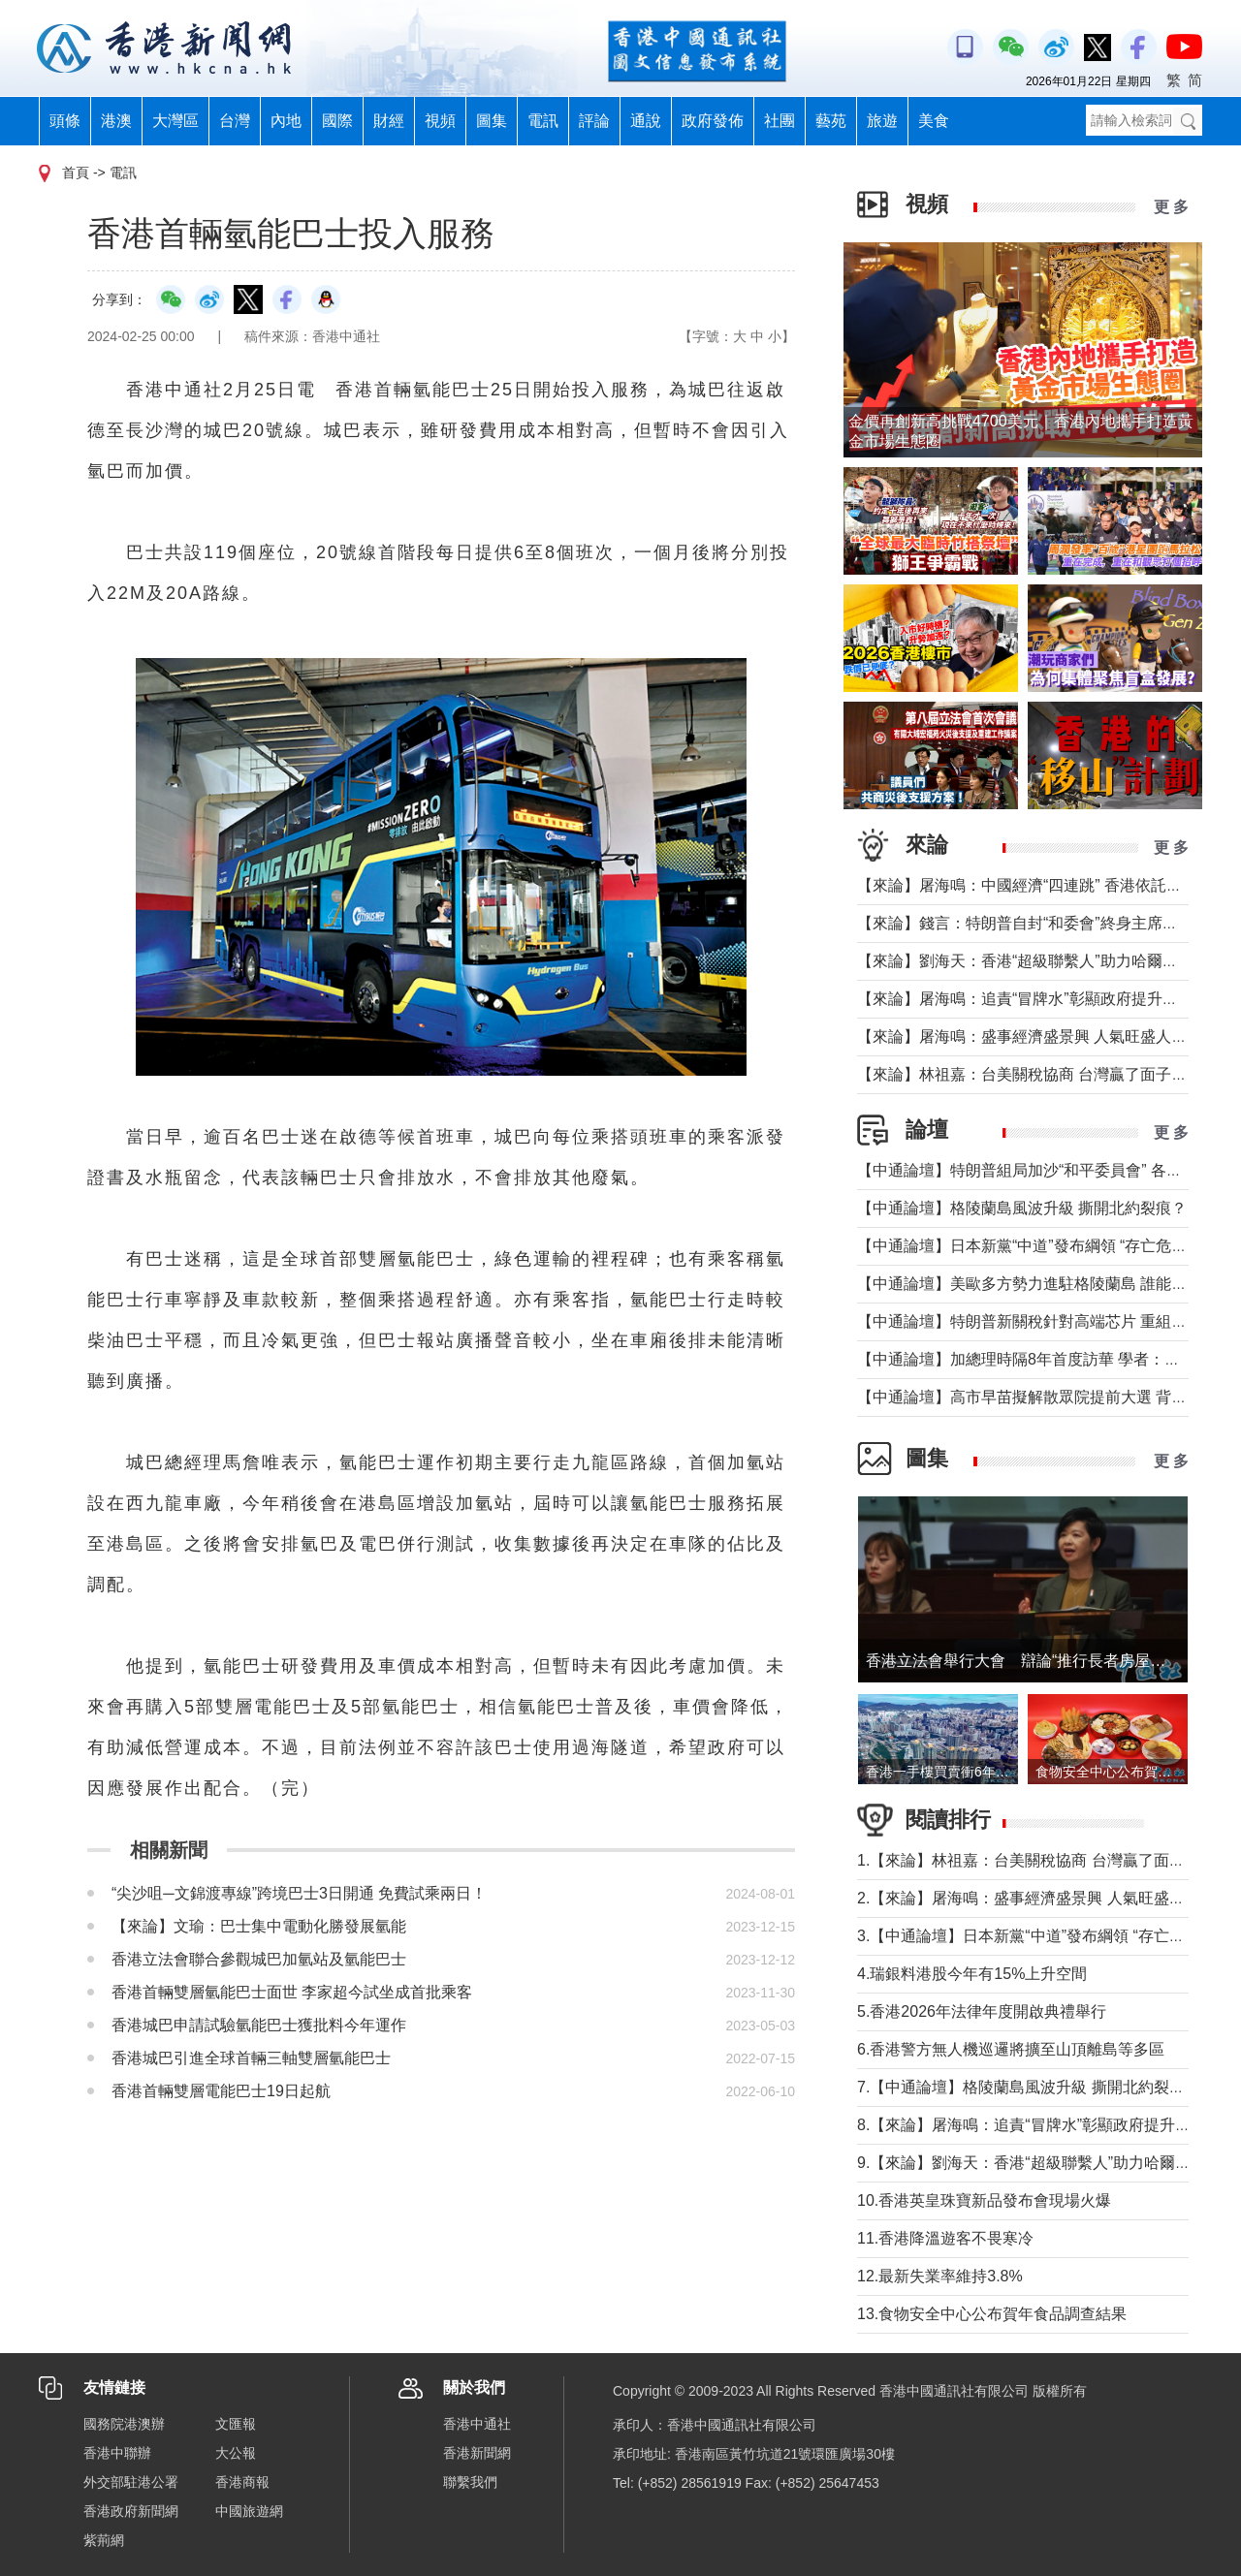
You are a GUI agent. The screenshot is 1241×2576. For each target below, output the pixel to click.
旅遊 (882, 120)
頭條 (64, 120)
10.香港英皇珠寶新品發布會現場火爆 (992, 2200)
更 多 (1171, 207)
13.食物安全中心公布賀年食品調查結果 (992, 2314)
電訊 (542, 120)
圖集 (491, 120)
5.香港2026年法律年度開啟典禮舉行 (981, 2011)
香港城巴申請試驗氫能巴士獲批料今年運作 (258, 2025)
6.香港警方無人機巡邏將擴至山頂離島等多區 (1010, 2049)
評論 (594, 120)
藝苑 (830, 120)
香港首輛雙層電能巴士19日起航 (221, 2091)
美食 (933, 120)
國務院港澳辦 (124, 2424)
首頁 (75, 172)
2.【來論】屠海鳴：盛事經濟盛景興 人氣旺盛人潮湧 (1036, 1898)
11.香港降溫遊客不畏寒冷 (945, 2238)
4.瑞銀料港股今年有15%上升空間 (972, 1973)
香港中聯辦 (117, 2453)
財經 (388, 120)
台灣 (234, 120)
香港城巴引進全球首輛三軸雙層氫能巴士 (251, 2058)
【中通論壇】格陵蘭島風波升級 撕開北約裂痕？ (1022, 1208)
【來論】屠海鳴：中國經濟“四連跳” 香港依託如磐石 (1035, 885)
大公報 (235, 2453)
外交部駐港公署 (130, 2482)
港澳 (116, 120)
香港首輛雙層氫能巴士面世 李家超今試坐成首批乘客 (291, 1992)
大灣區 (175, 120)
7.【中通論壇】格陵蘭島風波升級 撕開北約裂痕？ (1028, 2087)
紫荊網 (103, 2540)
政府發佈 (713, 120)
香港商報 (242, 2482)
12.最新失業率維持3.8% (947, 2276)
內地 (286, 120)
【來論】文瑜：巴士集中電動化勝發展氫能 (258, 1926)
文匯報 (235, 2424)
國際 (337, 120)
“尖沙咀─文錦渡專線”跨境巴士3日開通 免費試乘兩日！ (299, 1893)
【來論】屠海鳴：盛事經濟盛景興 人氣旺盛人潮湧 (1029, 1036)
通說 (645, 120)
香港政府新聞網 (130, 2511)
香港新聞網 (477, 2453)
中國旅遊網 (249, 2511)
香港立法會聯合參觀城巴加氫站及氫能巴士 (258, 1959)
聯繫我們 (470, 2482)
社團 (779, 120)
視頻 (440, 120)
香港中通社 (477, 2424)
